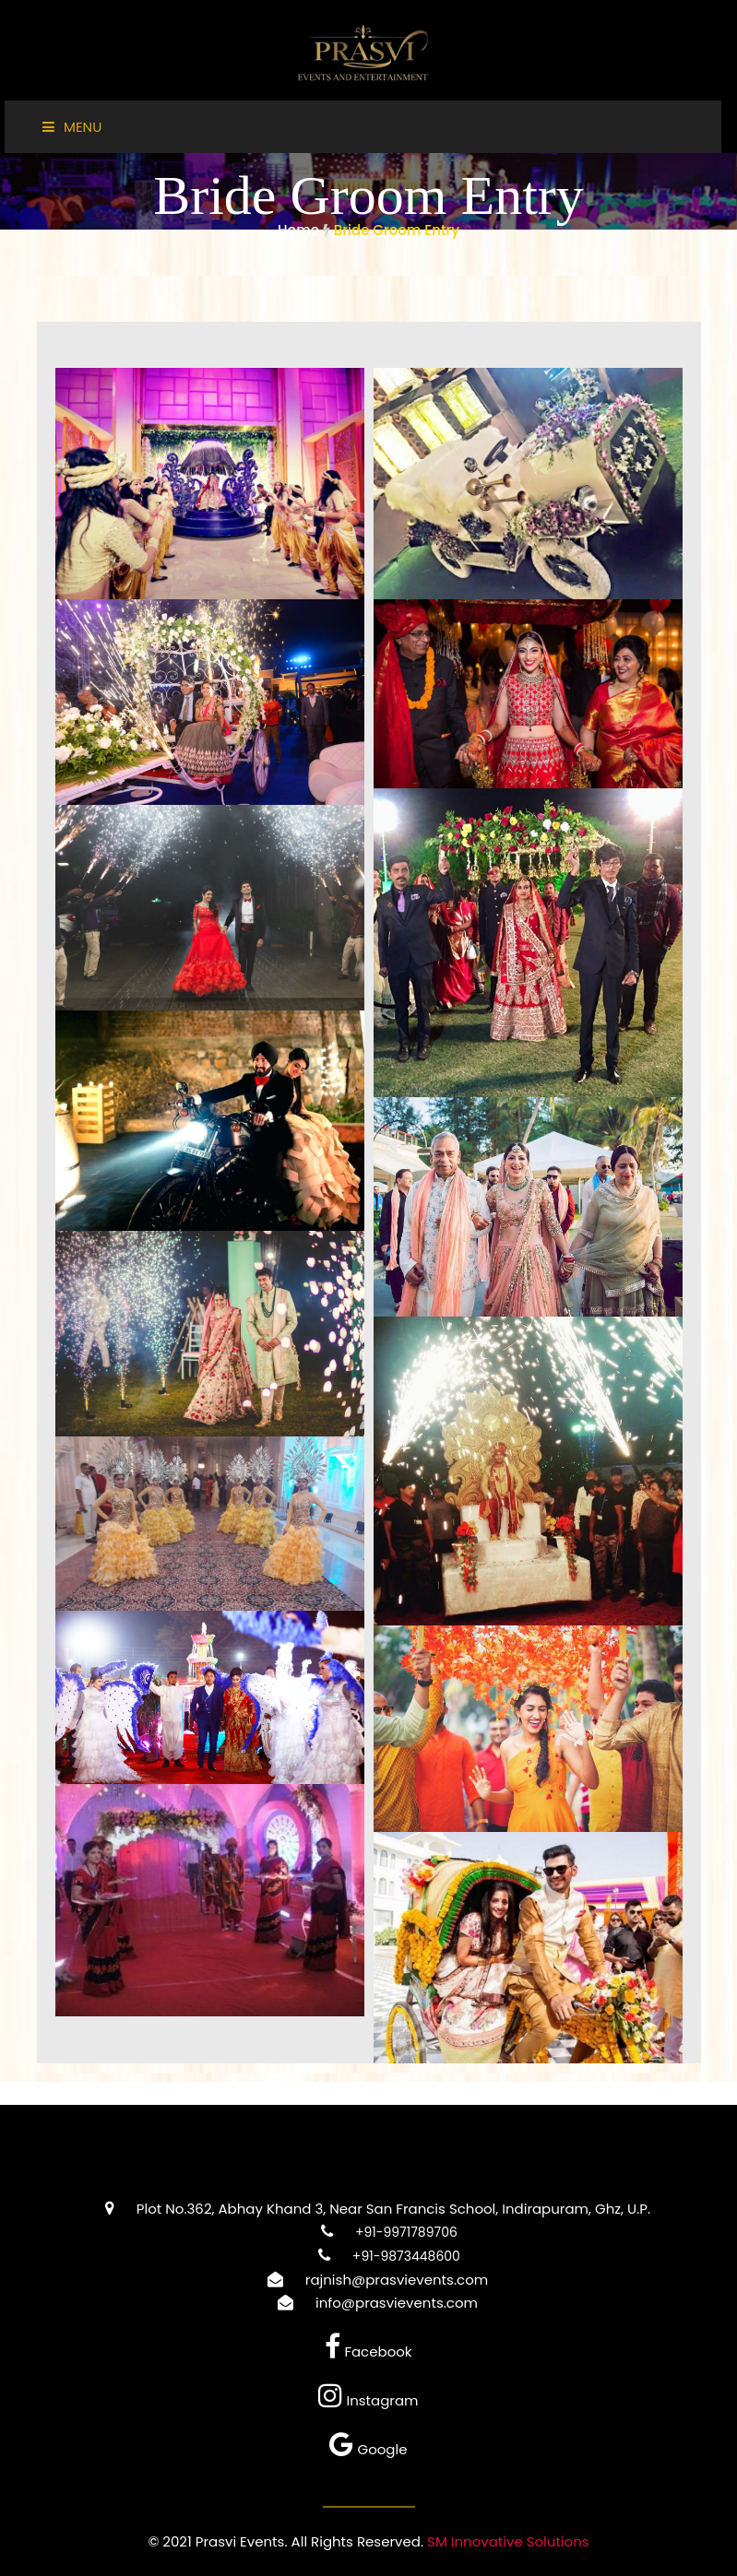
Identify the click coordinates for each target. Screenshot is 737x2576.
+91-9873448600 (380, 2256)
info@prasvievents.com (368, 2302)
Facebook (368, 2351)
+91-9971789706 (380, 2232)
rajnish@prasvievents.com (368, 2279)
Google (368, 2449)
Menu (71, 126)
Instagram (368, 2400)
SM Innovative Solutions (508, 2541)
